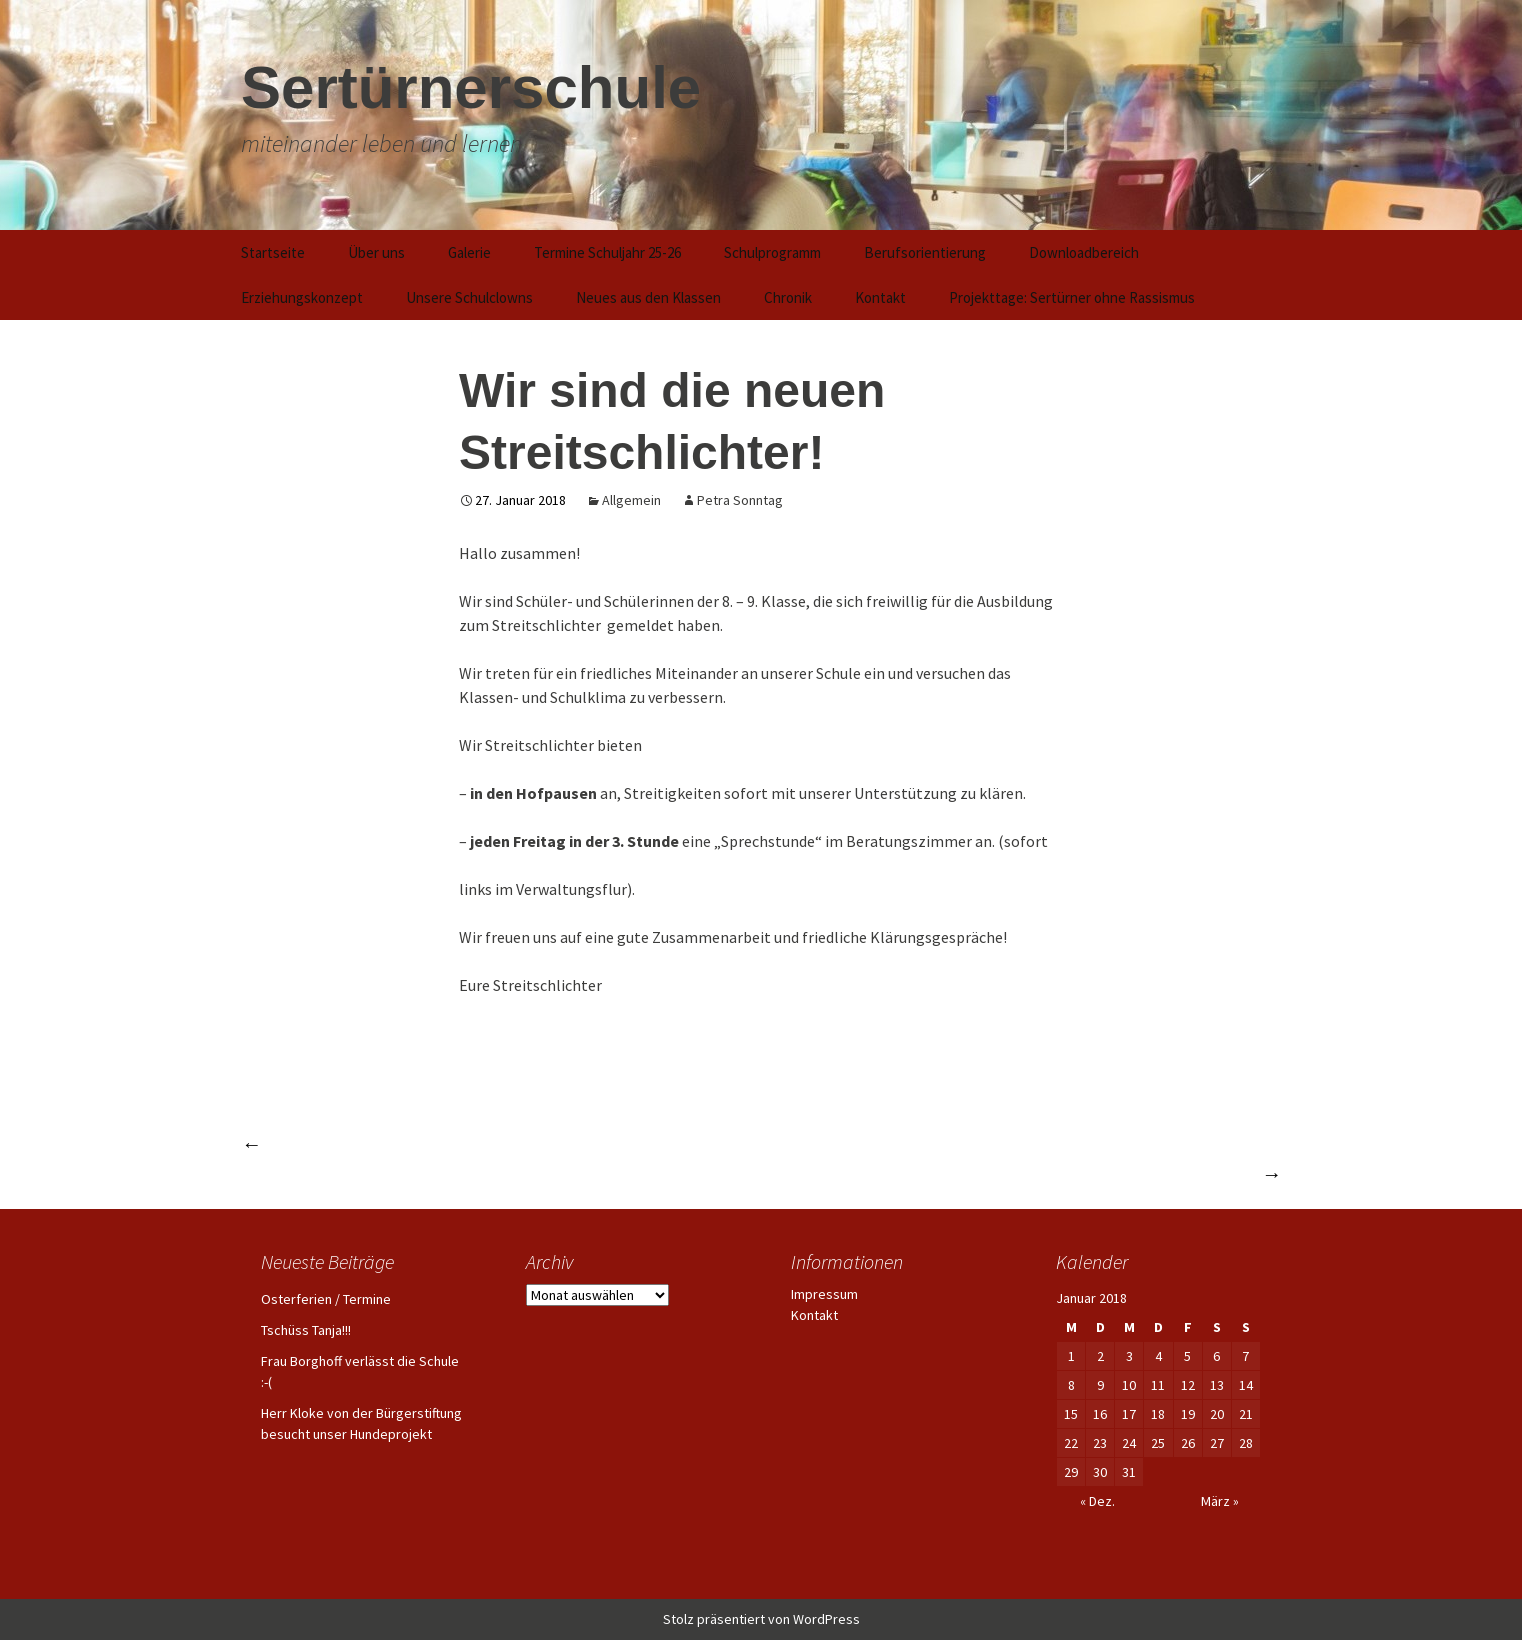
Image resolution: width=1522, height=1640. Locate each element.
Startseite (273, 252)
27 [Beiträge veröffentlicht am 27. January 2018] (1217, 1443)
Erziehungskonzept (302, 297)
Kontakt (880, 297)
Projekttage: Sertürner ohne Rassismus (1072, 297)
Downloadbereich (1084, 252)
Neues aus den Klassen (648, 297)
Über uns (376, 252)
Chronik (788, 297)
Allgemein (631, 500)
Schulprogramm (772, 252)
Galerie (469, 252)
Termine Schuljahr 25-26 (607, 252)
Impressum (824, 1294)
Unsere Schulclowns (469, 297)
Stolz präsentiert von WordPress (761, 1619)
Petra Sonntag (740, 500)
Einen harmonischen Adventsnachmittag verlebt (441, 1143)
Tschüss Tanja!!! (306, 1330)
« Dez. (1097, 1501)
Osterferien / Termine (326, 1299)
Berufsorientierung (925, 252)
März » (1220, 1501)
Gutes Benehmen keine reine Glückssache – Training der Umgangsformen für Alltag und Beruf (905, 1173)
